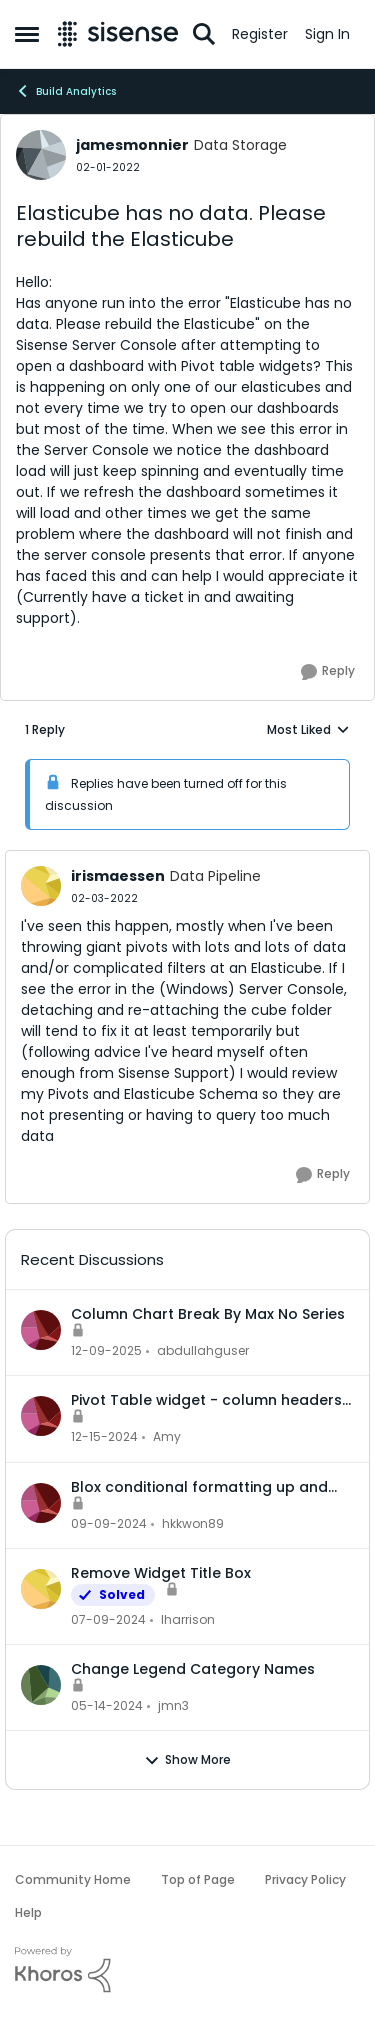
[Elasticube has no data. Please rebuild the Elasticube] (104, 898)
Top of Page (198, 1879)
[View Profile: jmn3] (41, 1685)
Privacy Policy (305, 1879)
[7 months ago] (106, 1351)
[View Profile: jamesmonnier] (41, 155)
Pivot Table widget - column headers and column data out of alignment (206, 1400)
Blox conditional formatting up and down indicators (199, 1487)
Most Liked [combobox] (308, 730)
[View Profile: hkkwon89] (41, 1503)
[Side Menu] (27, 34)
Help (28, 1912)
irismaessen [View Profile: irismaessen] (118, 876)
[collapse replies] (187, 860)
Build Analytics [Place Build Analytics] (65, 91)
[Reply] (328, 672)
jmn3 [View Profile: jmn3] (173, 1705)
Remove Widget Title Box (161, 1573)
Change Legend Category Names (193, 1669)
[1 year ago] (104, 1438)
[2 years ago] (108, 1620)
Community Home (73, 1879)
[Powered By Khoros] (187, 1970)
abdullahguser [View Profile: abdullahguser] (203, 1350)
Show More (187, 1760)
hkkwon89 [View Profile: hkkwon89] (193, 1523)
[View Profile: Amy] (41, 1416)
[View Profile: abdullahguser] (41, 1330)
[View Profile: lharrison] (41, 1589)
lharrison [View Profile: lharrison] (188, 1619)
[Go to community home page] (118, 34)
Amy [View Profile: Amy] (167, 1437)
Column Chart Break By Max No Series (208, 1314)
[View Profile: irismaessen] (41, 886)
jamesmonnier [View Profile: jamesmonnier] (132, 145)
